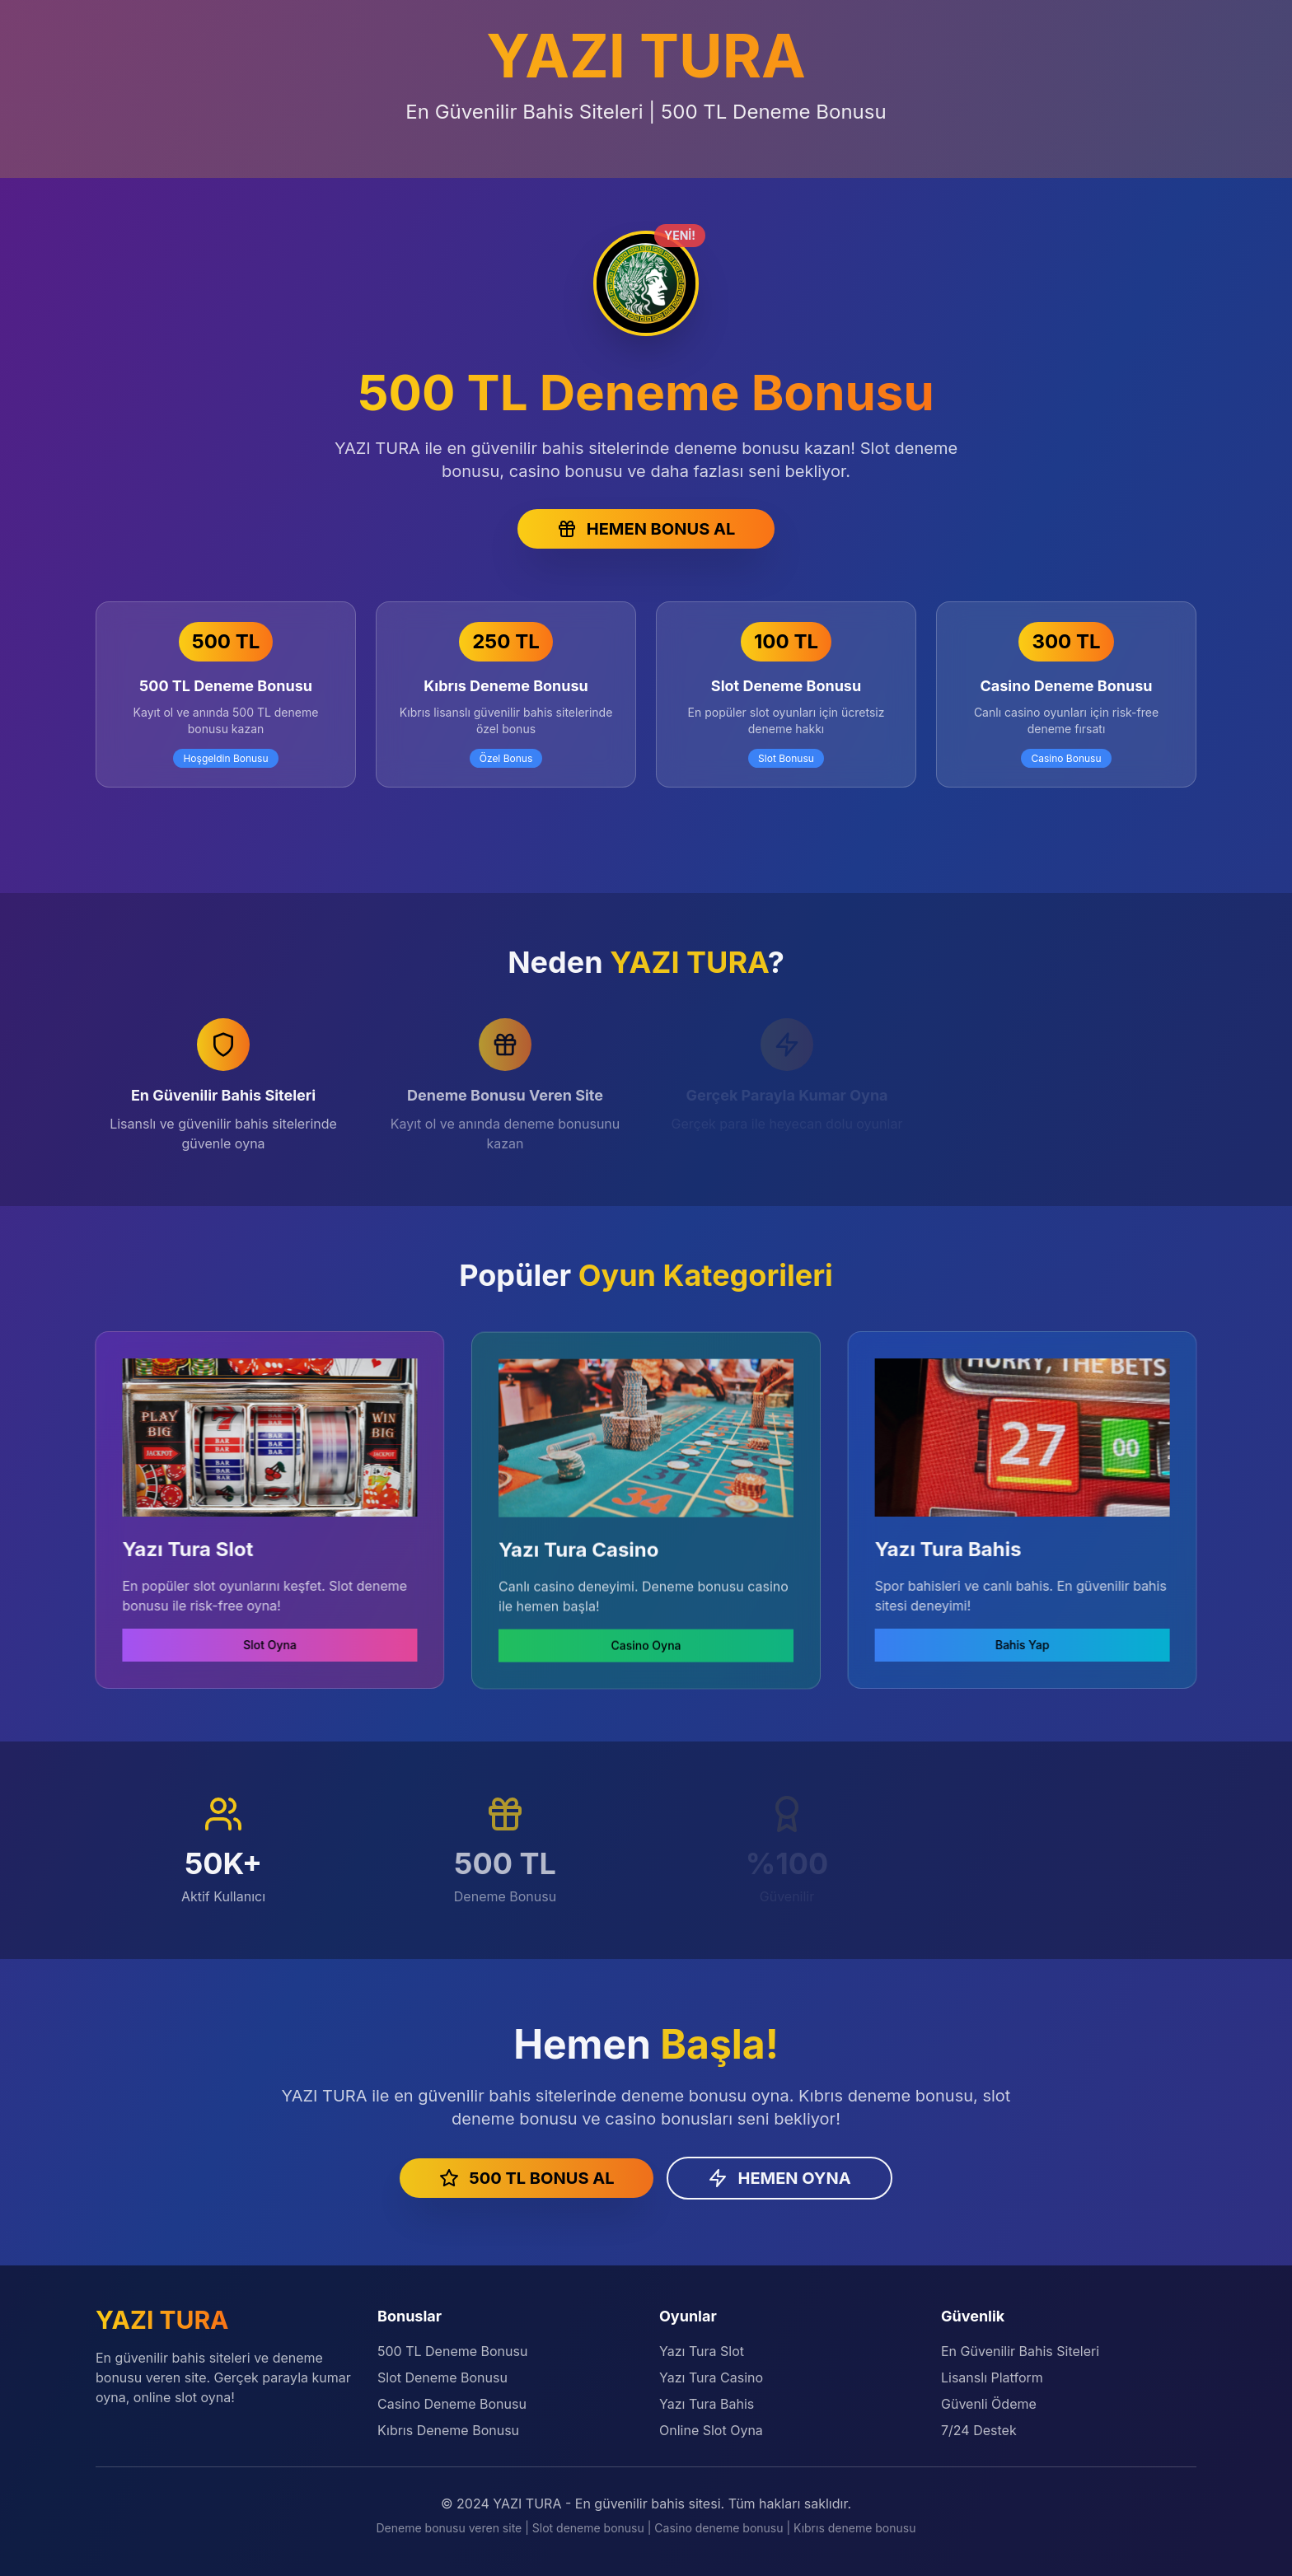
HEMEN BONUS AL (646, 529)
